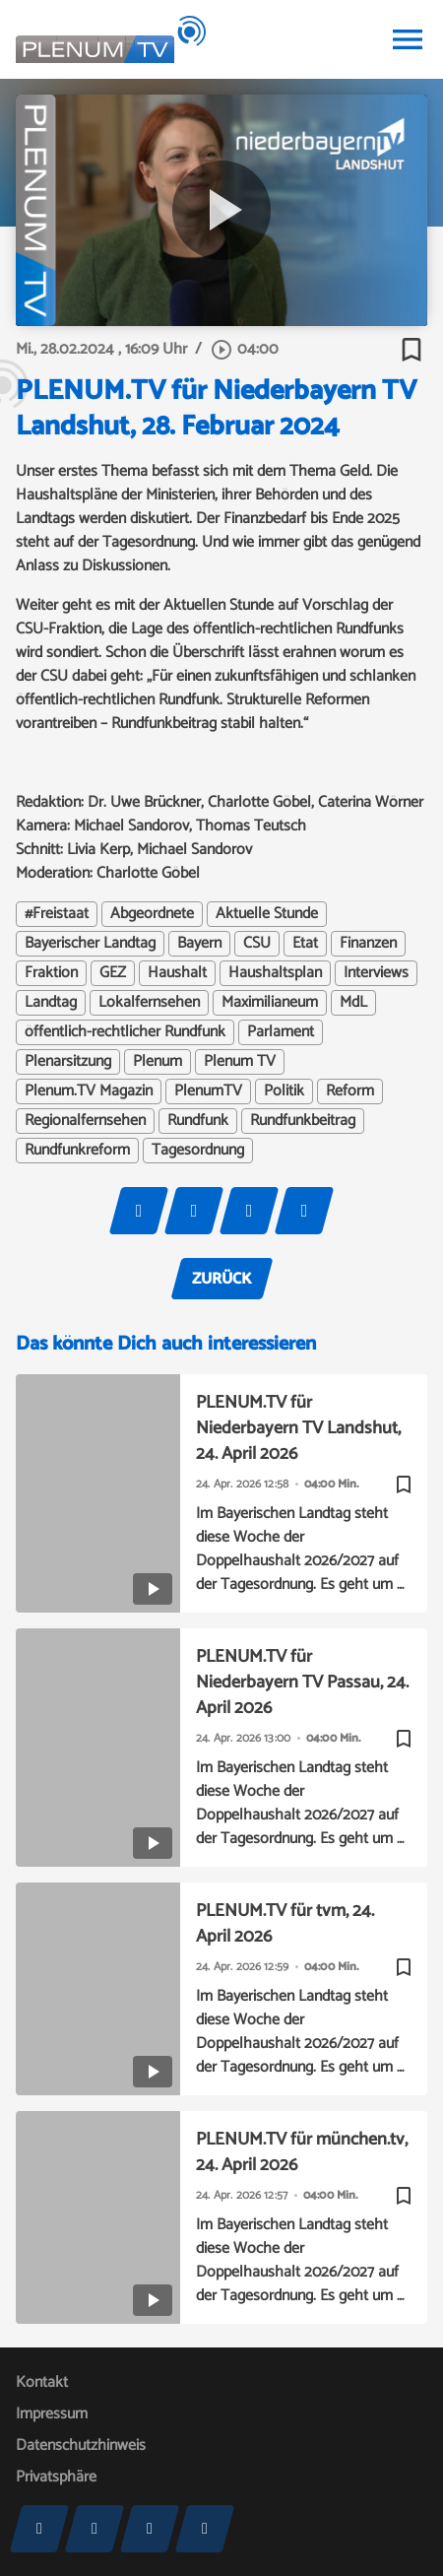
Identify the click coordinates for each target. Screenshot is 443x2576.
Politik (284, 1091)
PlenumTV (208, 1091)
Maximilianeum (270, 1003)
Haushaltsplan (275, 973)
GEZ (112, 973)
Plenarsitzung (68, 1062)
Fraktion (51, 973)
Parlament (280, 1032)
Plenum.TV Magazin (89, 1091)
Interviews (376, 973)
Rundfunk (197, 1121)
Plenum (157, 1062)
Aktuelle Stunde (267, 914)
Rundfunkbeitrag (302, 1121)
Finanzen (368, 944)
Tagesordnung (198, 1150)
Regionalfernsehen (85, 1121)
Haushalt (177, 973)
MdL (353, 1003)
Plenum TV (240, 1062)
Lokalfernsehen (149, 1003)
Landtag (51, 1003)
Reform (350, 1091)
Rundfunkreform (77, 1150)
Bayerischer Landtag (90, 944)
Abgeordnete (152, 914)
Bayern (199, 944)
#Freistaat (57, 914)
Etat (305, 944)
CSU (257, 944)
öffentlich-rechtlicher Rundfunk (125, 1032)
